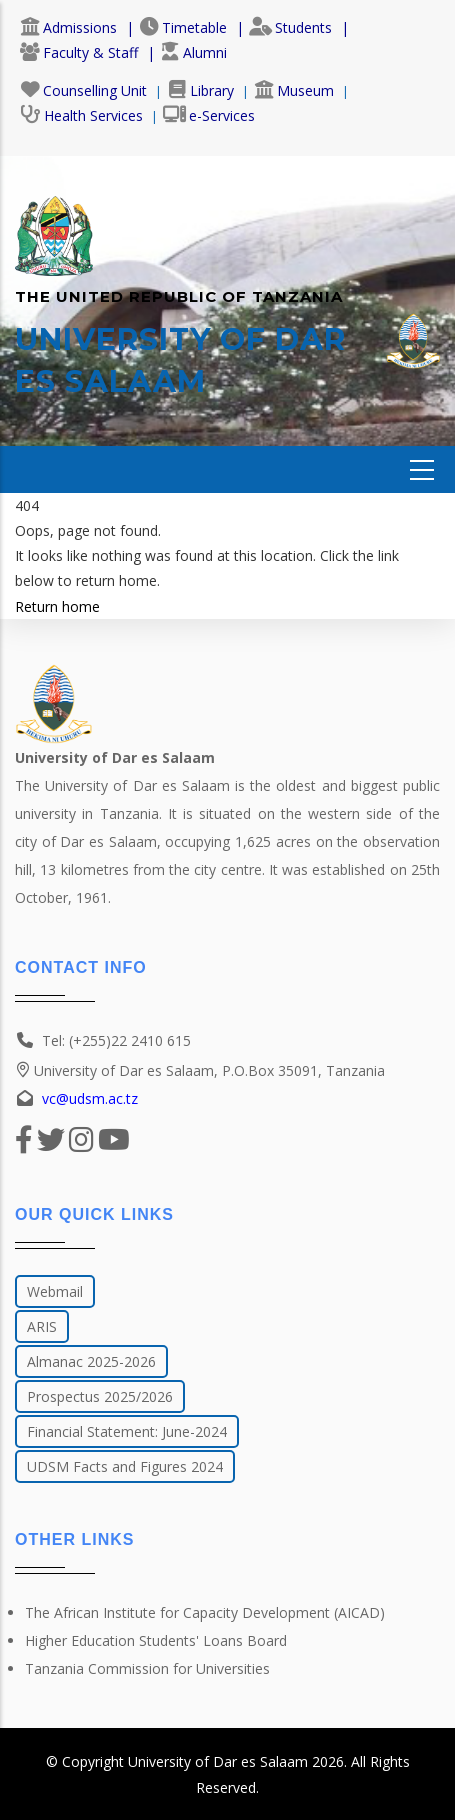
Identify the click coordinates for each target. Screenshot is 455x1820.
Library (200, 90)
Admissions (68, 27)
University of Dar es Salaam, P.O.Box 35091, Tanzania (200, 1070)
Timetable (183, 27)
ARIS (42, 1326)
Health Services (81, 115)
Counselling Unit (83, 90)
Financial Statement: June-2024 (127, 1431)
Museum (294, 90)
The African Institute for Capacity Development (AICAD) (205, 1612)
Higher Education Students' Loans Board (156, 1640)
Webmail (55, 1291)
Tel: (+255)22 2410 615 (116, 1040)
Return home (57, 606)
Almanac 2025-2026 (91, 1361)
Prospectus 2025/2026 (100, 1396)
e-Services (209, 115)
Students (290, 27)
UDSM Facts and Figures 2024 (125, 1466)
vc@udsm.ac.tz (90, 1098)
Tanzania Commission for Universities (147, 1668)
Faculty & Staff (79, 52)
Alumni (193, 52)
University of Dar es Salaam (218, 1761)
